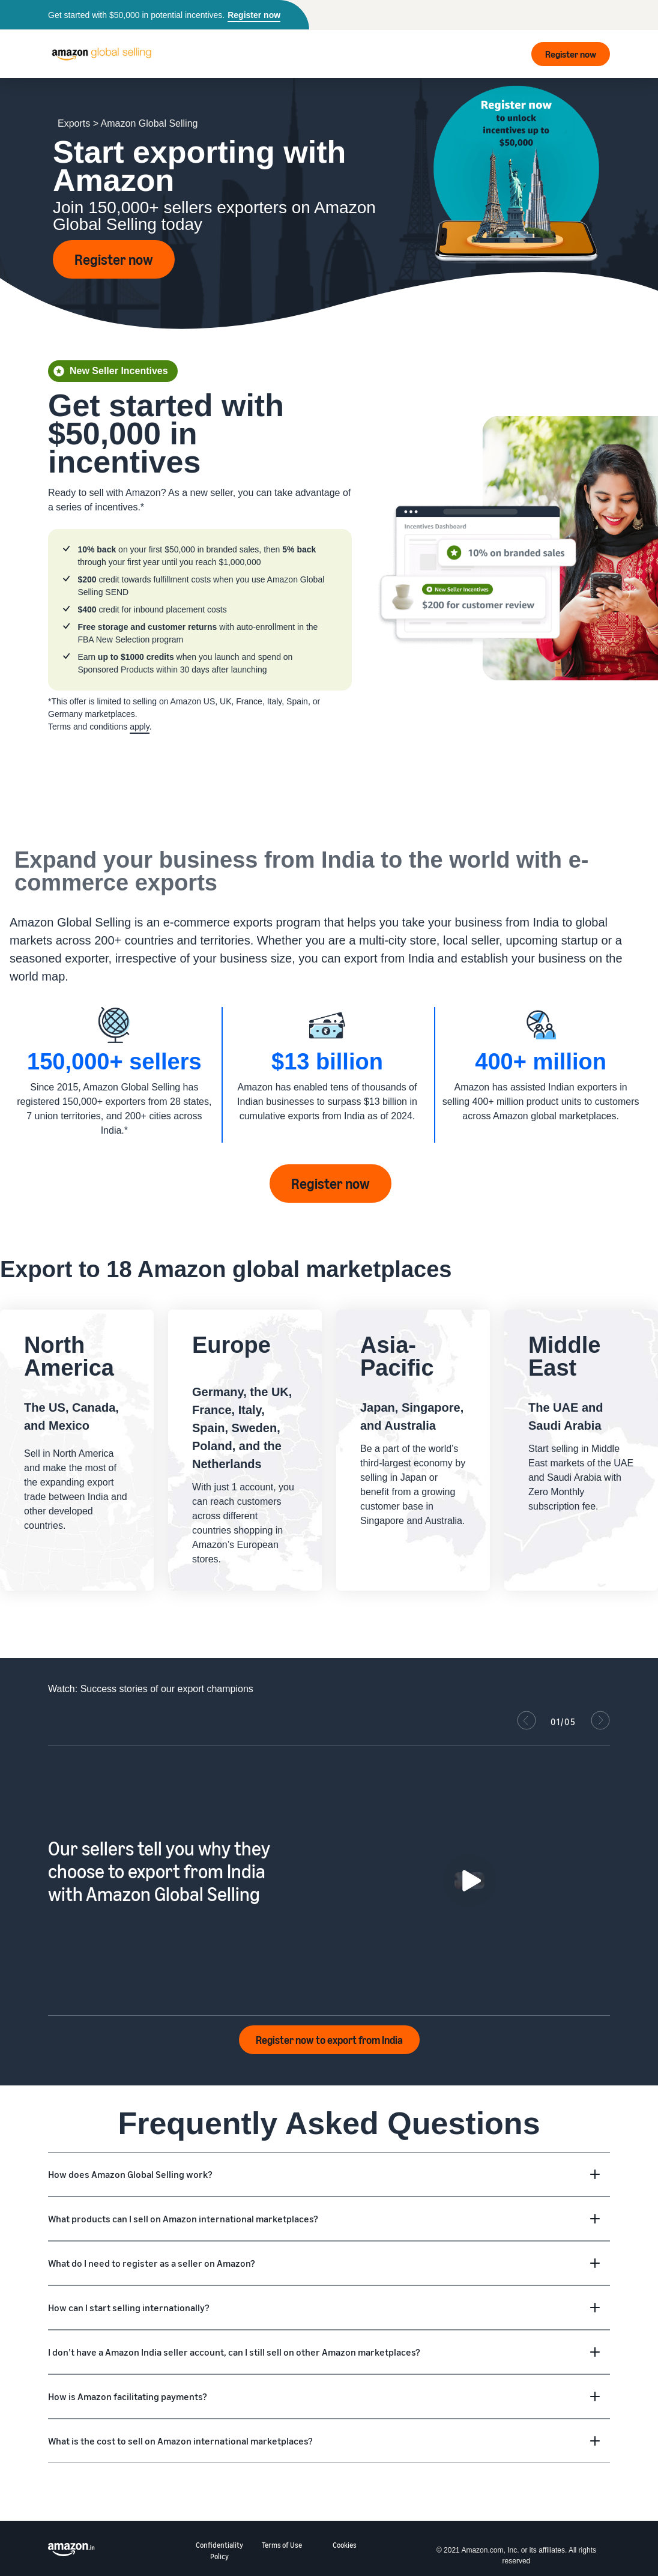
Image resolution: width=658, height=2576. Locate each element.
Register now (254, 15)
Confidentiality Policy (219, 2551)
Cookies (345, 2545)
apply (139, 726)
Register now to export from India (329, 2039)
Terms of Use (282, 2545)
